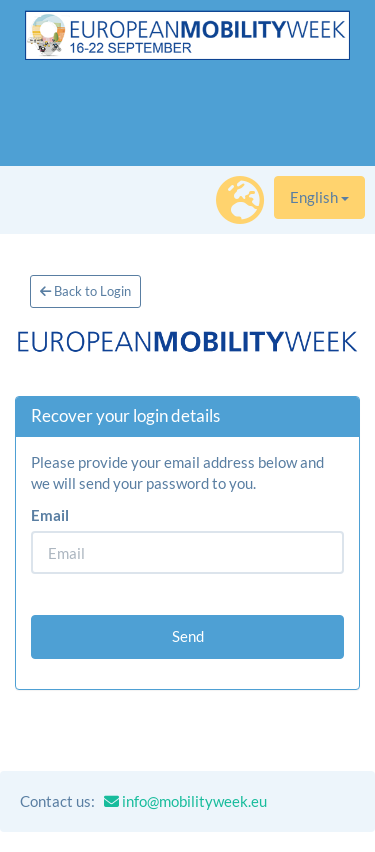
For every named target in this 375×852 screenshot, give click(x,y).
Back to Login (85, 291)
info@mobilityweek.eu (185, 801)
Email (50, 515)
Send (188, 636)
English (319, 197)
